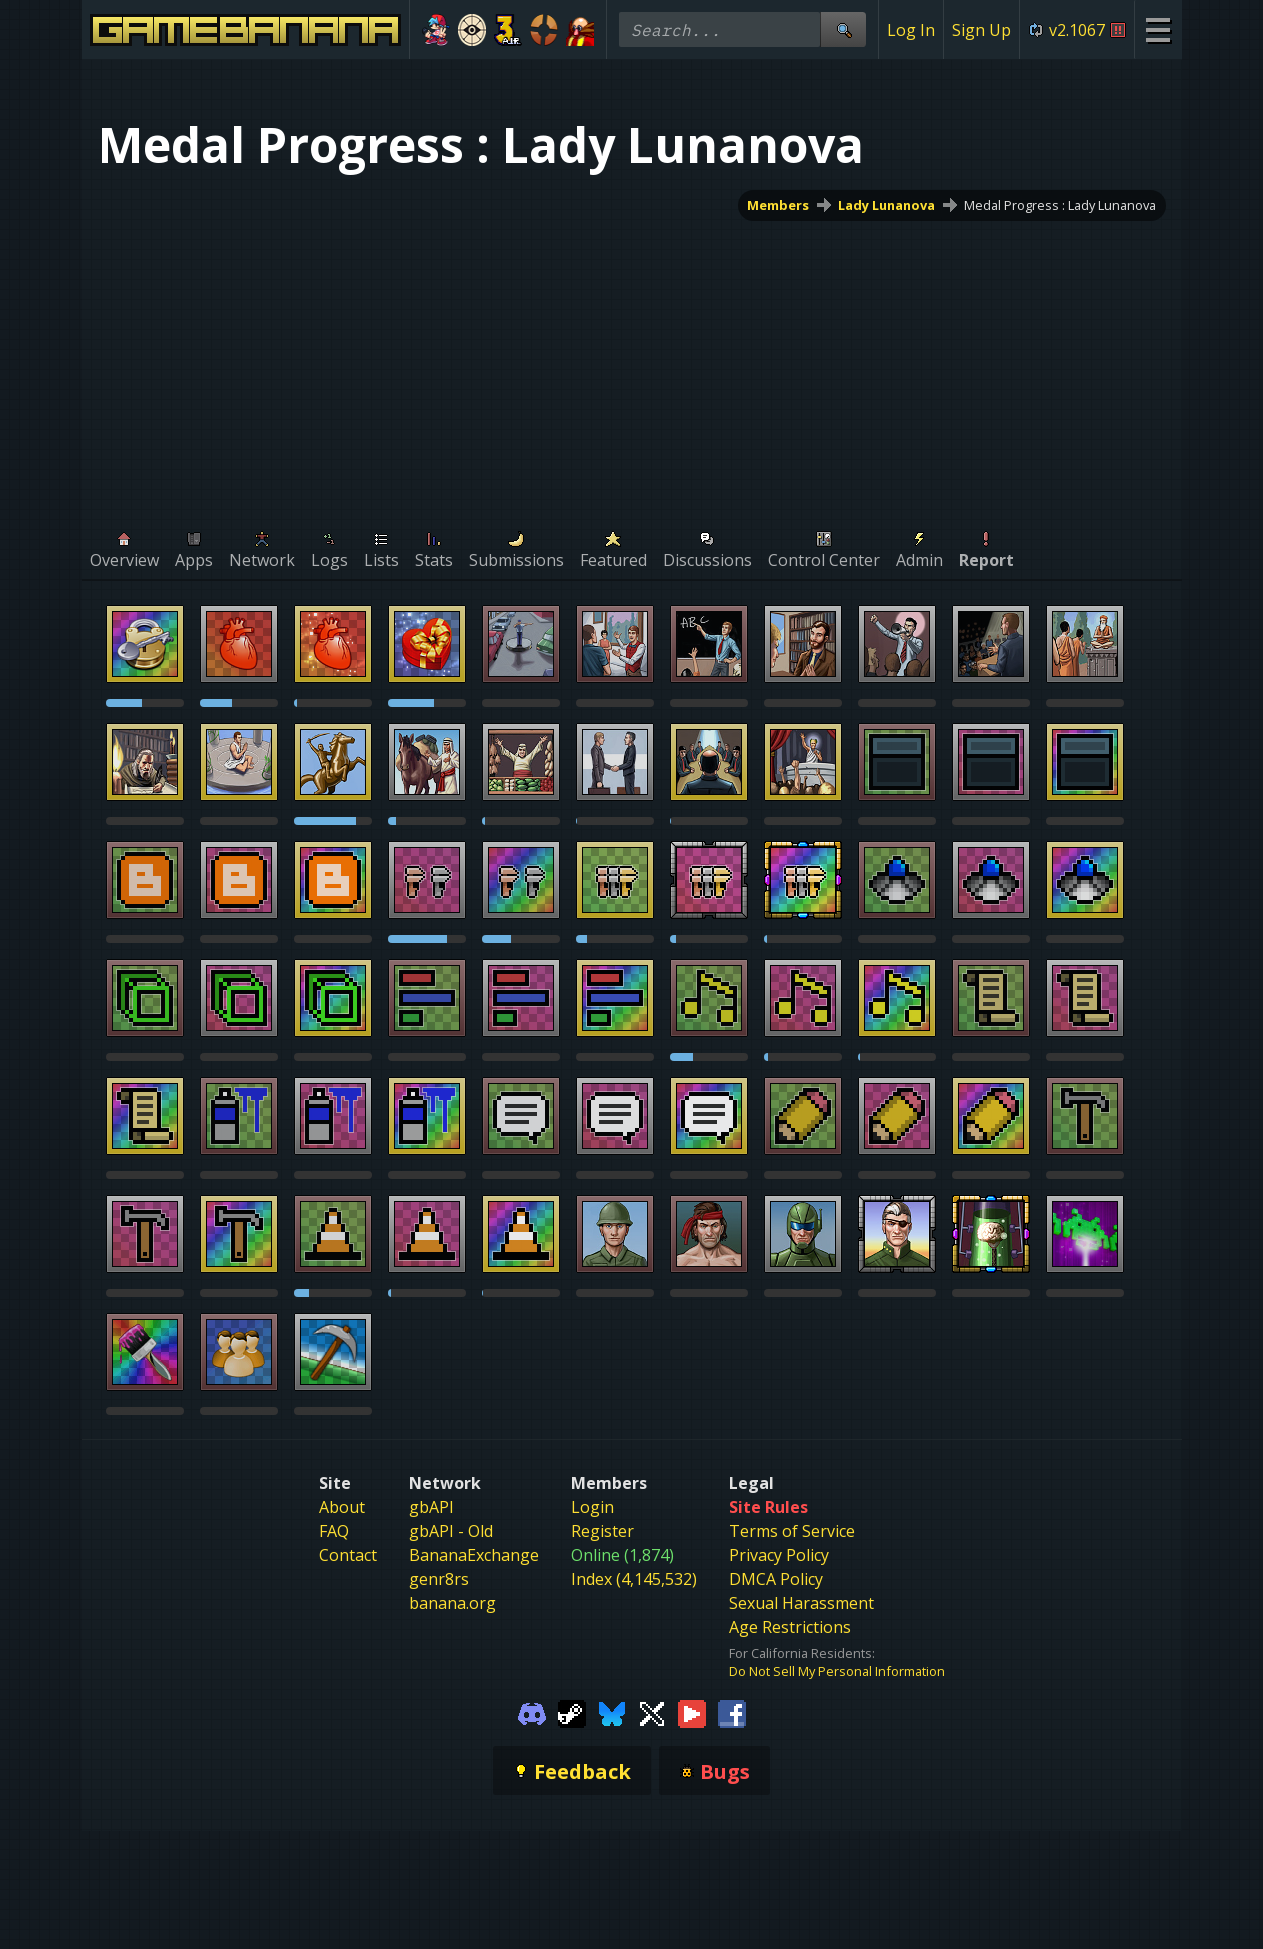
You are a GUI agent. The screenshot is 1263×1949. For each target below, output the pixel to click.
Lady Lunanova (886, 205)
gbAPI (431, 1507)
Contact (348, 1555)
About (342, 1507)
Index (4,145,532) (634, 1579)
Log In (911, 30)
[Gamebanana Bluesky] (612, 1712)
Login (592, 1507)
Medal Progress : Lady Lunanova (1060, 205)
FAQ (334, 1531)
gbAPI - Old (451, 1531)
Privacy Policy (779, 1555)
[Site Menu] (1157, 29)
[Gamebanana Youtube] (692, 1712)
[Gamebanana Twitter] (652, 1712)
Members (778, 205)
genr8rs (439, 1579)
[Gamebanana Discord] (532, 1712)
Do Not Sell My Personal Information (837, 1671)
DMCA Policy (776, 1579)
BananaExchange (474, 1555)
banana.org (452, 1603)
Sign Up (981, 30)
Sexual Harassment (801, 1603)
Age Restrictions (790, 1627)
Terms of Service (792, 1531)
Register (602, 1531)
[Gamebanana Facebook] (732, 1712)
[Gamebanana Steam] (572, 1712)
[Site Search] (843, 29)
